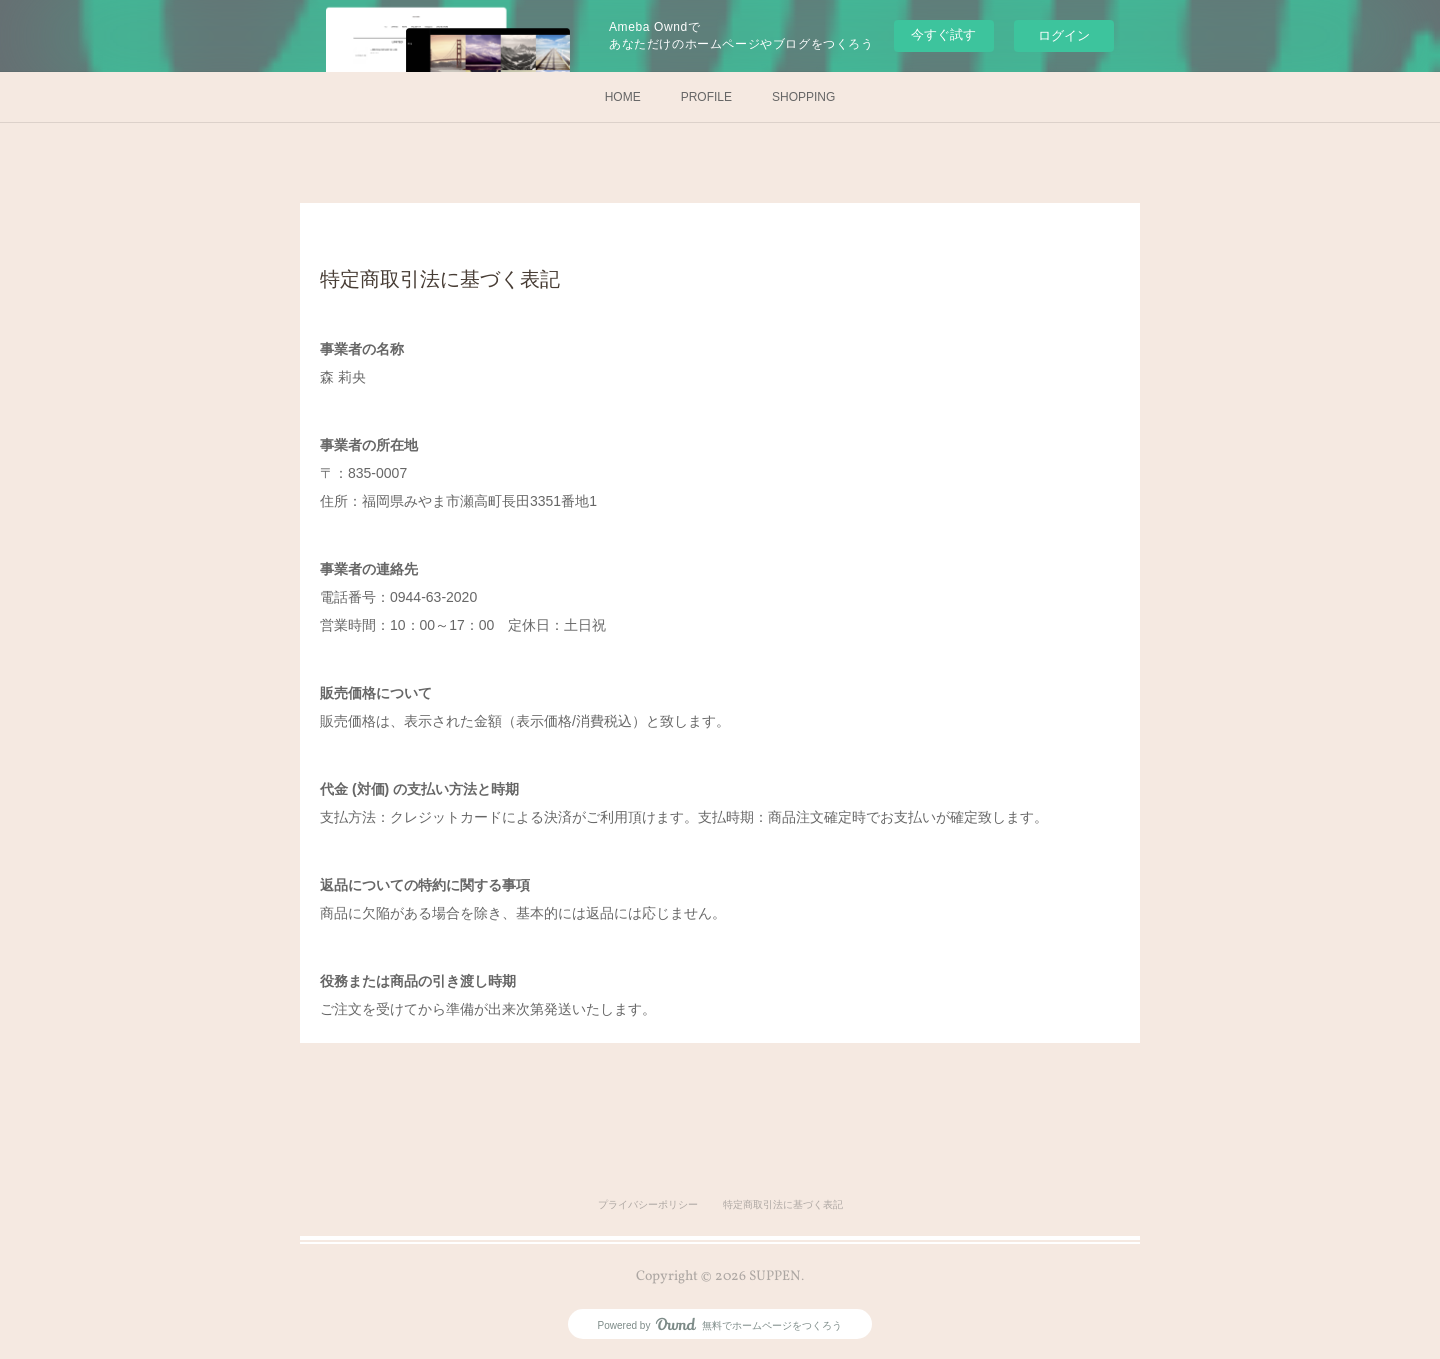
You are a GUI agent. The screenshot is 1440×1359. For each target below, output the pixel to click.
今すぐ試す (943, 34)
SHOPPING (803, 97)
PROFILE (706, 97)
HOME (623, 97)
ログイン (1064, 35)
